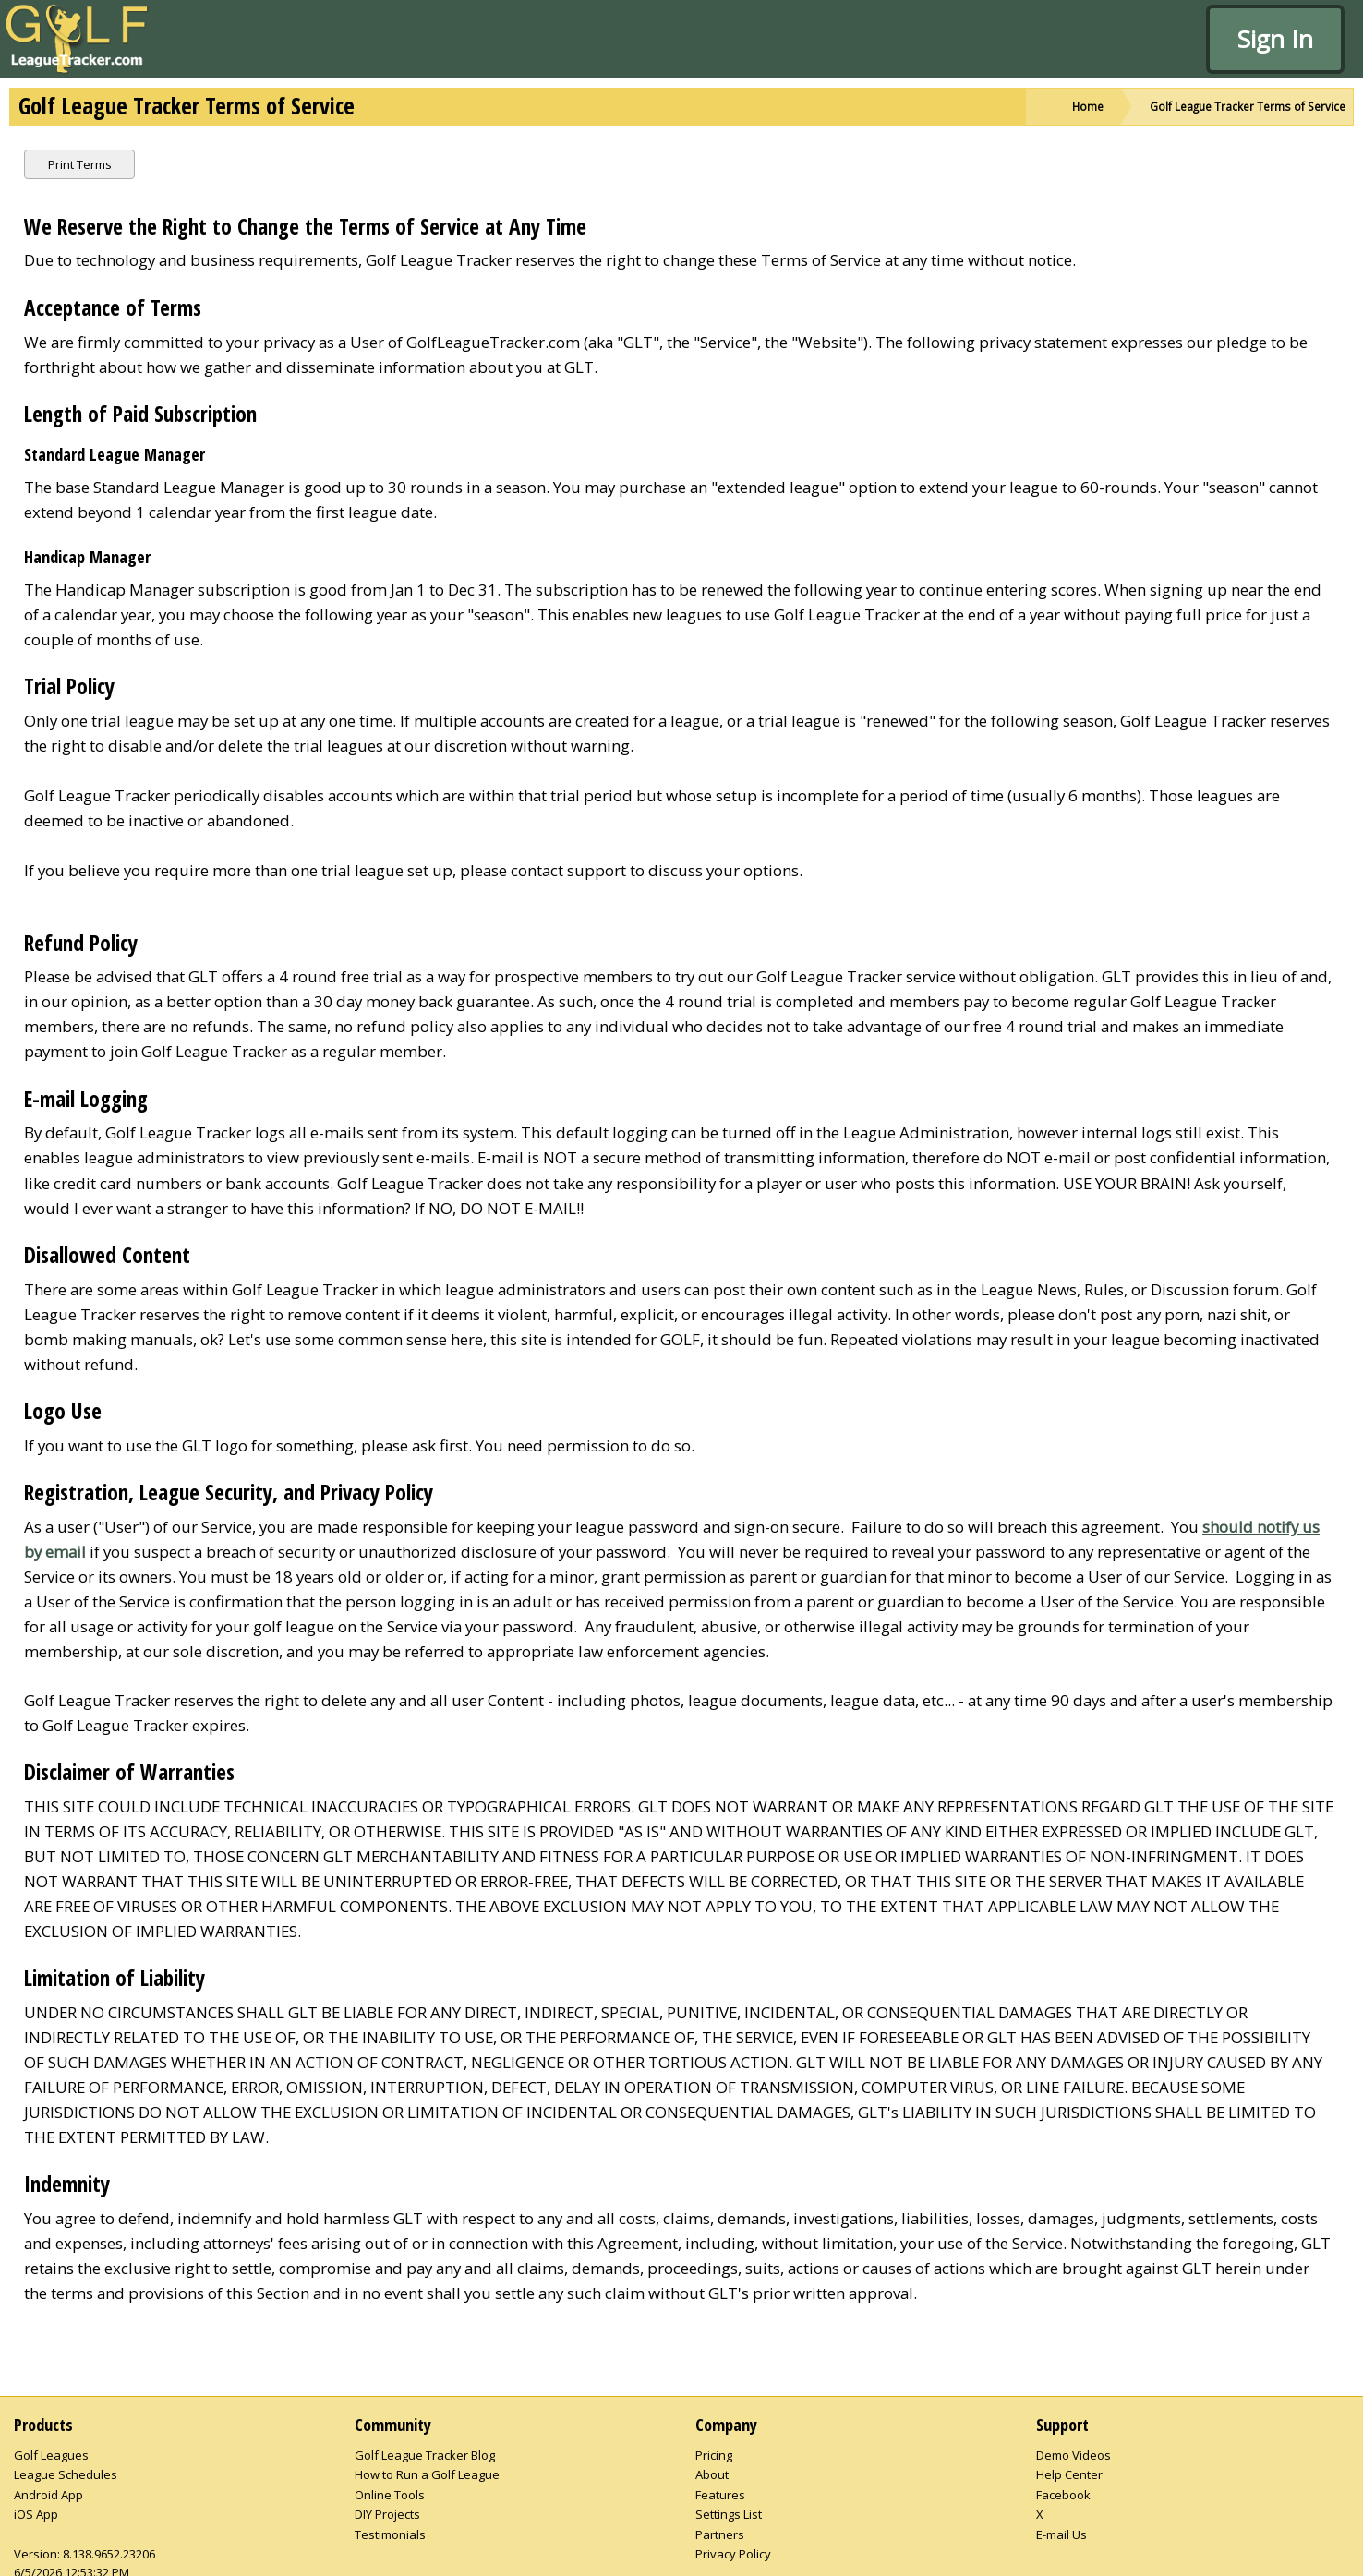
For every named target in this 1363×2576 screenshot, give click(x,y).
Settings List (728, 2514)
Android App (48, 2494)
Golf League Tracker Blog (425, 2455)
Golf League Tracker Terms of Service (1247, 106)
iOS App (36, 2514)
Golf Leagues (51, 2455)
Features (720, 2494)
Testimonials (390, 2534)
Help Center (1069, 2474)
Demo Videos (1073, 2455)
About (712, 2474)
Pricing (713, 2455)
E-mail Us (1061, 2534)
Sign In (1275, 38)
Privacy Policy (733, 2554)
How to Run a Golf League (427, 2474)
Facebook (1063, 2494)
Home (1088, 106)
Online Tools (390, 2494)
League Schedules (65, 2474)
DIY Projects (387, 2514)
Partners (719, 2534)
